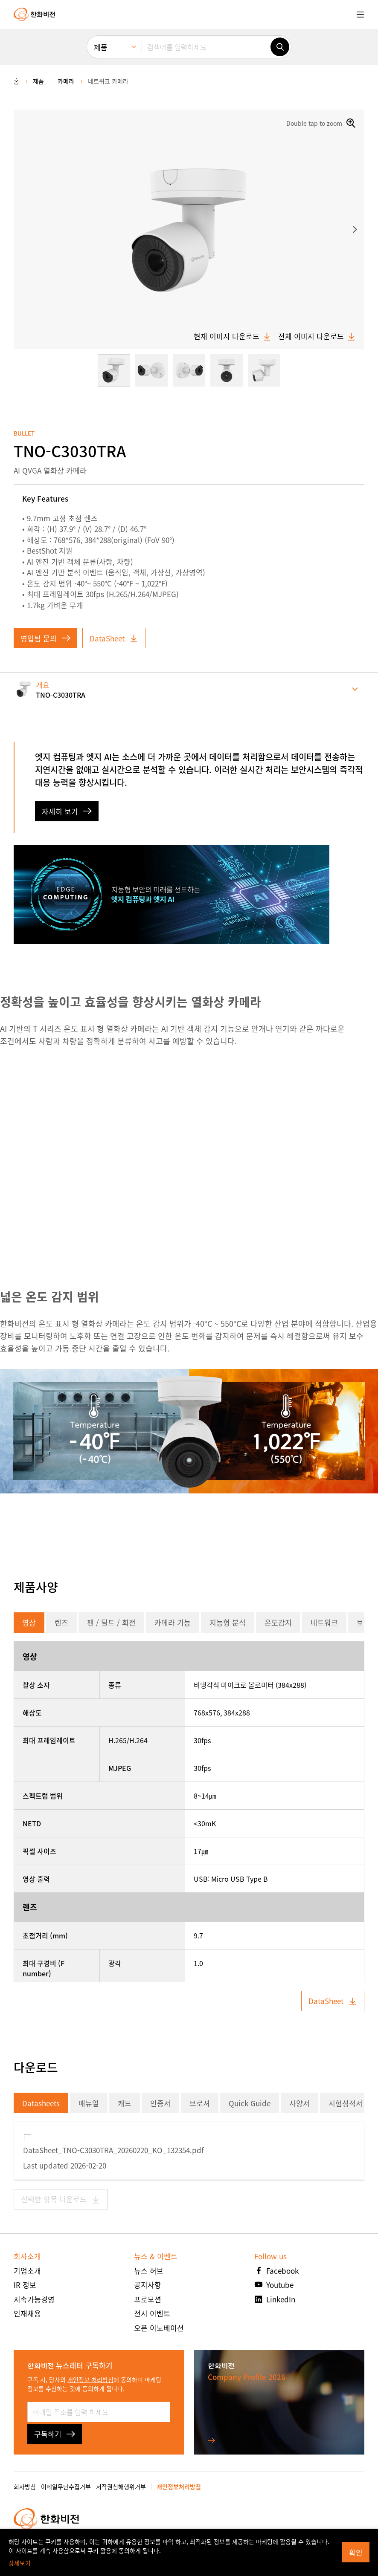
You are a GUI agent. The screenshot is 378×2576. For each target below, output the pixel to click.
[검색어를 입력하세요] (206, 47)
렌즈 (61, 1622)
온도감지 (278, 1622)
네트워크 (324, 1622)
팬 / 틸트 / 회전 (111, 1622)
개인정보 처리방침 (90, 2379)
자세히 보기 (67, 811)
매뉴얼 (89, 2103)
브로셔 (199, 2103)
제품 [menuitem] (101, 47)
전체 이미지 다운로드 (317, 336)
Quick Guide (249, 2103)
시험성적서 (346, 2103)
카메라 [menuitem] (66, 81)
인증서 (160, 2103)
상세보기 (20, 2563)
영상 (29, 1622)
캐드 (124, 2103)
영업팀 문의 (45, 638)
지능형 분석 (227, 1622)
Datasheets (41, 2103)
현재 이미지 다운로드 (232, 336)
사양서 (299, 2103)
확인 (356, 2552)
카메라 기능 (172, 1622)
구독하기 (54, 2434)
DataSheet (114, 638)
